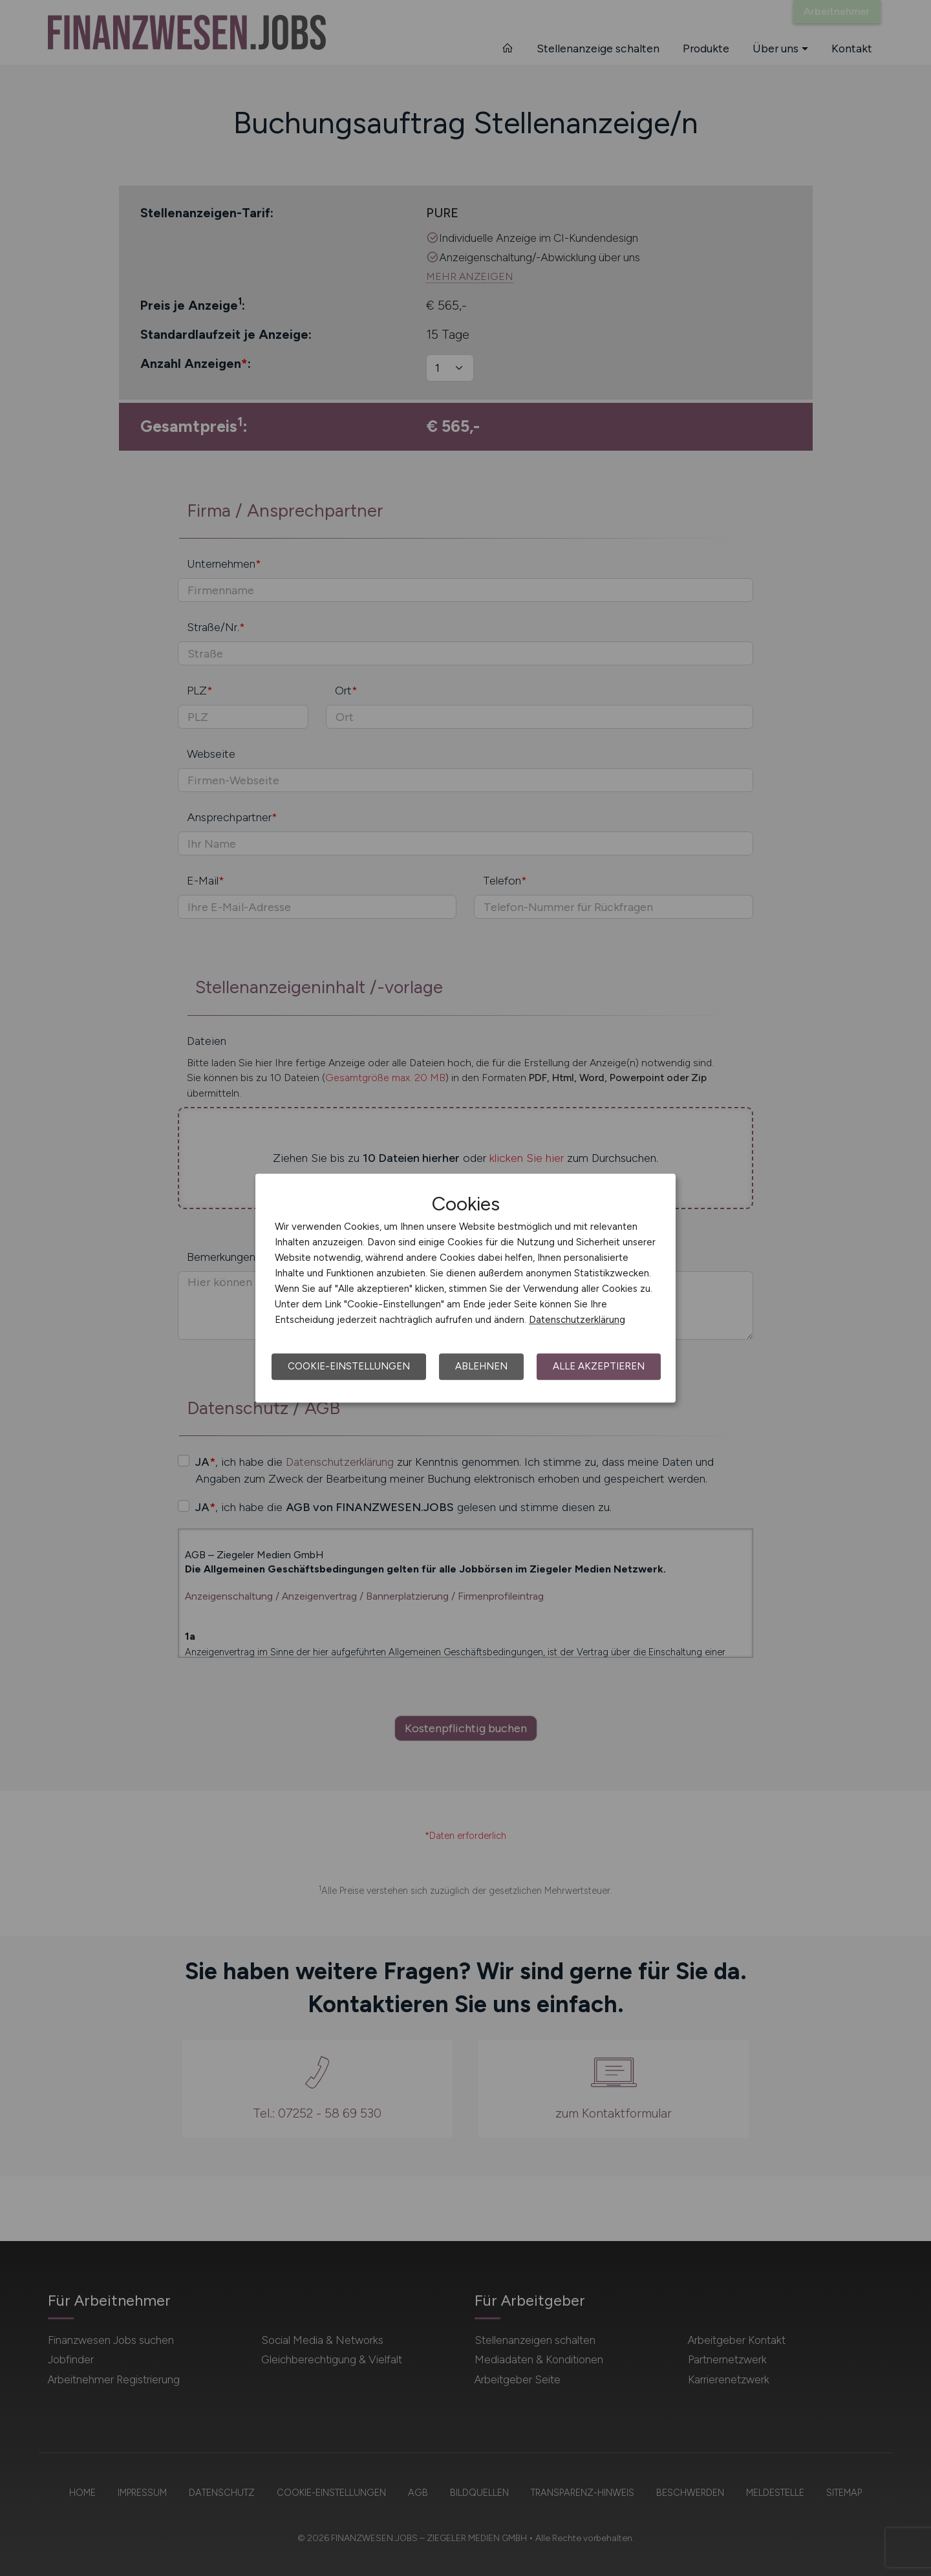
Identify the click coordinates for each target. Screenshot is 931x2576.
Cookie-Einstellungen (349, 1366)
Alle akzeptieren (599, 1366)
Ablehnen (481, 1366)
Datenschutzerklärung (577, 1320)
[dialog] (465, 1288)
